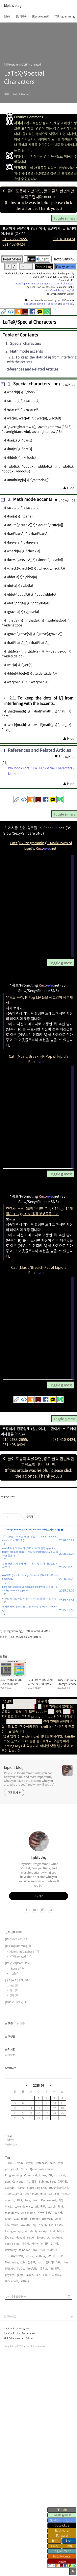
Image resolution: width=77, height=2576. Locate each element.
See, (38, 2495)
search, (52, 2427)
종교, (43, 2427)
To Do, (21, 2489)
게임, (61, 2421)
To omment (62, 2551)
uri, (36, 2427)
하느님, (9, 2427)
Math (14, 2194)
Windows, (25, 2470)
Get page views (8, 1590)
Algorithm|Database (24, 2172)
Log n (62, 2561)
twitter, (66, 2414)
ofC (69, 2520)
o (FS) (55, 2520)
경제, (34, 2402)
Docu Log (62, 2525)
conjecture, (12, 2445)
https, (61, 2452)
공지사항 (10, 2275)
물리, (35, 2470)
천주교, (32, 2483)
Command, (31, 2396)
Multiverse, (12, 2483)
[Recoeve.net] (40, 16)
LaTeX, (30, 2495)
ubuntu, (10, 2421)
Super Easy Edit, (37, 2408)
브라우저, (52, 2470)
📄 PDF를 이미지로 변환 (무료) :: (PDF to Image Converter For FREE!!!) (30, 1709)
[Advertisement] (38, 159)
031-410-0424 (64, 332)
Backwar (62, 2530)
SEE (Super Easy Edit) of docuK (40, 397)
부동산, (46, 2495)
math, (24, 2439)
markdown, (12, 2433)
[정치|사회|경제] (17, 2201)
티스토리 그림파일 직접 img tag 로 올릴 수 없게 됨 (29, 1769)
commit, (35, 2439)
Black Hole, (12, 2501)
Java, (27, 2421)
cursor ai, (60, 2396)
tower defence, (24, 2427)
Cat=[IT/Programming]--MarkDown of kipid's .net (41, 939)
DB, (50, 2396)
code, (60, 2383)
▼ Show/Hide (64, 478)
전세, (61, 2427)
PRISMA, (10, 2489)
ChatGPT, (61, 2445)
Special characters (23, 437)
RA (54, 2540)
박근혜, (26, 2464)
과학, (57, 2414)
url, (50, 2414)
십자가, (55, 2464)
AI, (28, 2402)
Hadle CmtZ (62, 2556)
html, (66, 2483)
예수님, (35, 2464)
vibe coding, (28, 2433)
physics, (10, 2495)
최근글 (9, 2244)
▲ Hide (68, 581)
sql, (35, 2445)
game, (20, 2495)
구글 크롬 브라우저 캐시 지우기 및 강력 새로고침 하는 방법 (30, 1736)
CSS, (17, 2439)
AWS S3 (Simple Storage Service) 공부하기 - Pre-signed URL (30, 1747)
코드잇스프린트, (56, 2477)
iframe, (21, 2408)
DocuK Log (43, 360)
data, (53, 2383)
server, (31, 2458)
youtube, (57, 2458)
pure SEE (67, 397)
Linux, (43, 2396)
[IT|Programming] (64, 16)
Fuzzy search (65, 360)
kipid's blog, (12, 2464)
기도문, (24, 2389)
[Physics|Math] (17, 2183)
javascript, (43, 2458)
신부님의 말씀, (45, 2433)
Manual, (21, 2458)
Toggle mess (61, 2515)
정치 (14, 2211)
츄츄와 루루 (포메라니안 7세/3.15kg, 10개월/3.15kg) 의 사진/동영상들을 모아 (39, 1304)
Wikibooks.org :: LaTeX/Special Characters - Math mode (41, 864)
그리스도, (57, 2495)
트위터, (59, 2433)
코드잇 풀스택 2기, (59, 2408)
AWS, (20, 2421)
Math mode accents (24, 444)
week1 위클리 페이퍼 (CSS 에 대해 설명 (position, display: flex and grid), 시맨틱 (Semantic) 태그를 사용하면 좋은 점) (30, 1722)
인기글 (21, 2244)
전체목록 (13, 2153)
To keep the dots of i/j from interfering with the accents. (41, 452)
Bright (44, 352)
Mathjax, (40, 2477)
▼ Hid (62, 2509)
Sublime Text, (47, 2402)
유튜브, (44, 2489)
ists (69, 2540)
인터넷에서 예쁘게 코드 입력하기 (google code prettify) (30, 1779)
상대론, (45, 2464)
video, (58, 2439)
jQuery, (9, 2458)
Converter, (18, 2402)
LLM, (23, 2483)
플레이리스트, (53, 2483)
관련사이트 (10, 2537)
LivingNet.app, (14, 2452)
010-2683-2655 (14, 332)
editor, (30, 2477)
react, (36, 2421)
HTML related (33, 1700)
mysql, (30, 2383)
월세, (43, 2470)
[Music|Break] (16, 2222)
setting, (25, 2501)
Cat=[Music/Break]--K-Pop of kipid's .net (38, 1152)
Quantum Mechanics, (43, 2389)
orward (62, 2535)
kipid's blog (12, 5)
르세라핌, (62, 2402)
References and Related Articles (31, 462)
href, (53, 2452)
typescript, (41, 2452)
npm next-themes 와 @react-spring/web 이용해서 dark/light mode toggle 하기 (29, 1759)
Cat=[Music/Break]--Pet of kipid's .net (38, 1363)
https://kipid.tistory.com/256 (59, 384)
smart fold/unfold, (35, 2414)
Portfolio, (32, 2489)
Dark (31, 352)
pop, (8, 2402)
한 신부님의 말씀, (14, 2477)
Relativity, (11, 2470)
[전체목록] (21, 16)
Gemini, (19, 2383)
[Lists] (7, 16)
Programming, (14, 2396)
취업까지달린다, (14, 2414)
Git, (51, 2445)
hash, (40, 2483)
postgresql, (12, 2389)
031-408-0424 (13, 337)
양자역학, (26, 2445)
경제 (14, 2216)
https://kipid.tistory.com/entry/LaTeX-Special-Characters (44, 377)
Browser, (47, 2439)
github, (29, 2452)
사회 (14, 2206)
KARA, (8, 2439)
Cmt (54, 2546)
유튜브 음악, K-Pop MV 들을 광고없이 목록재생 (39, 1093)
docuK (60, 394)
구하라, (9, 2383)
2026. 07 (38, 2306)
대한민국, (55, 2489)
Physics (16, 2189)
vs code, (10, 2408)
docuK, (43, 2445)
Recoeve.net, (49, 2421)
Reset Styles (12, 352)
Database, (42, 2383)
